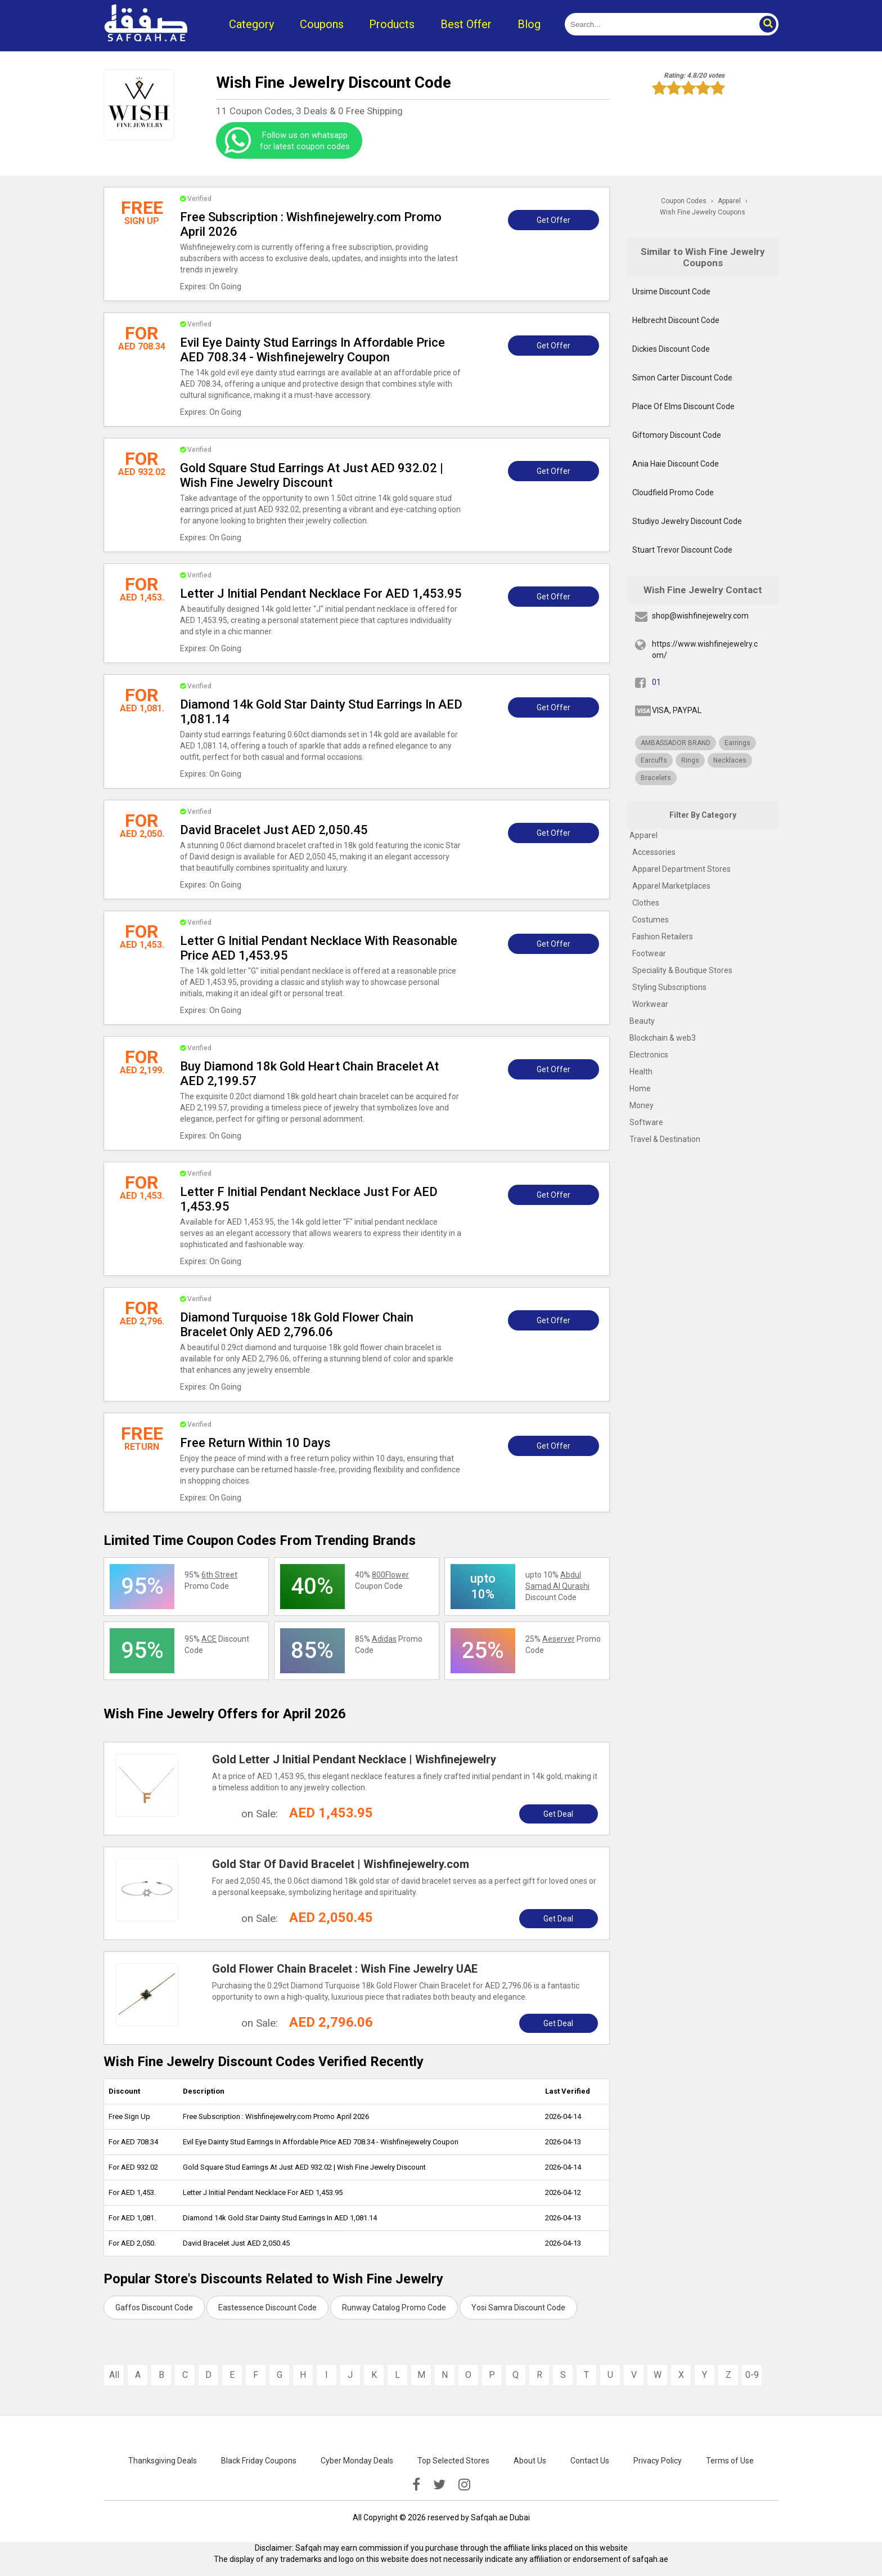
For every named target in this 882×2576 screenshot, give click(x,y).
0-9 (752, 2374)
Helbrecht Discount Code (675, 320)
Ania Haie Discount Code (675, 463)
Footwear (649, 953)
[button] (767, 24)
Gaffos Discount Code (154, 2307)
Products (392, 24)
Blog (529, 24)
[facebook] (416, 2485)
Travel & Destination (664, 1139)
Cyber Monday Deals (357, 2460)
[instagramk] (464, 2485)
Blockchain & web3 (662, 1037)
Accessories (654, 852)
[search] (659, 24)
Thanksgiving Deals (162, 2460)
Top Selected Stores (453, 2460)
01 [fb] (656, 682)
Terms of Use (730, 2460)
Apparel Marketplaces (671, 885)
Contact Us (589, 2460)
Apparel (643, 835)
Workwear (650, 1004)
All (114, 2374)
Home (640, 1088)
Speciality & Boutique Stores (682, 970)
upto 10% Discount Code (557, 1586)
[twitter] (439, 2485)
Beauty (642, 1020)
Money (641, 1105)
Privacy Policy (657, 2460)
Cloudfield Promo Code (673, 492)
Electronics (648, 1054)
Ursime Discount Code (671, 291)
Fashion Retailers (662, 936)
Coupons (322, 24)
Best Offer (466, 24)
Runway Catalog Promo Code (394, 2307)
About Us (530, 2460)
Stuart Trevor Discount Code (682, 549)
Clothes (645, 902)
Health (640, 1071)
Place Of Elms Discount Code (683, 406)
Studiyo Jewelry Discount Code (687, 521)
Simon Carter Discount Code (682, 377)
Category (251, 24)
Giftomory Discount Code (676, 435)
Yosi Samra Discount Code (518, 2307)
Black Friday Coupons (258, 2460)
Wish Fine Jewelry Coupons (702, 212)
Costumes (650, 919)
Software (646, 1122)
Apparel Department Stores (681, 868)
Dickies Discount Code (671, 348)
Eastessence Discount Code (267, 2307)
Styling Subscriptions (669, 987)
